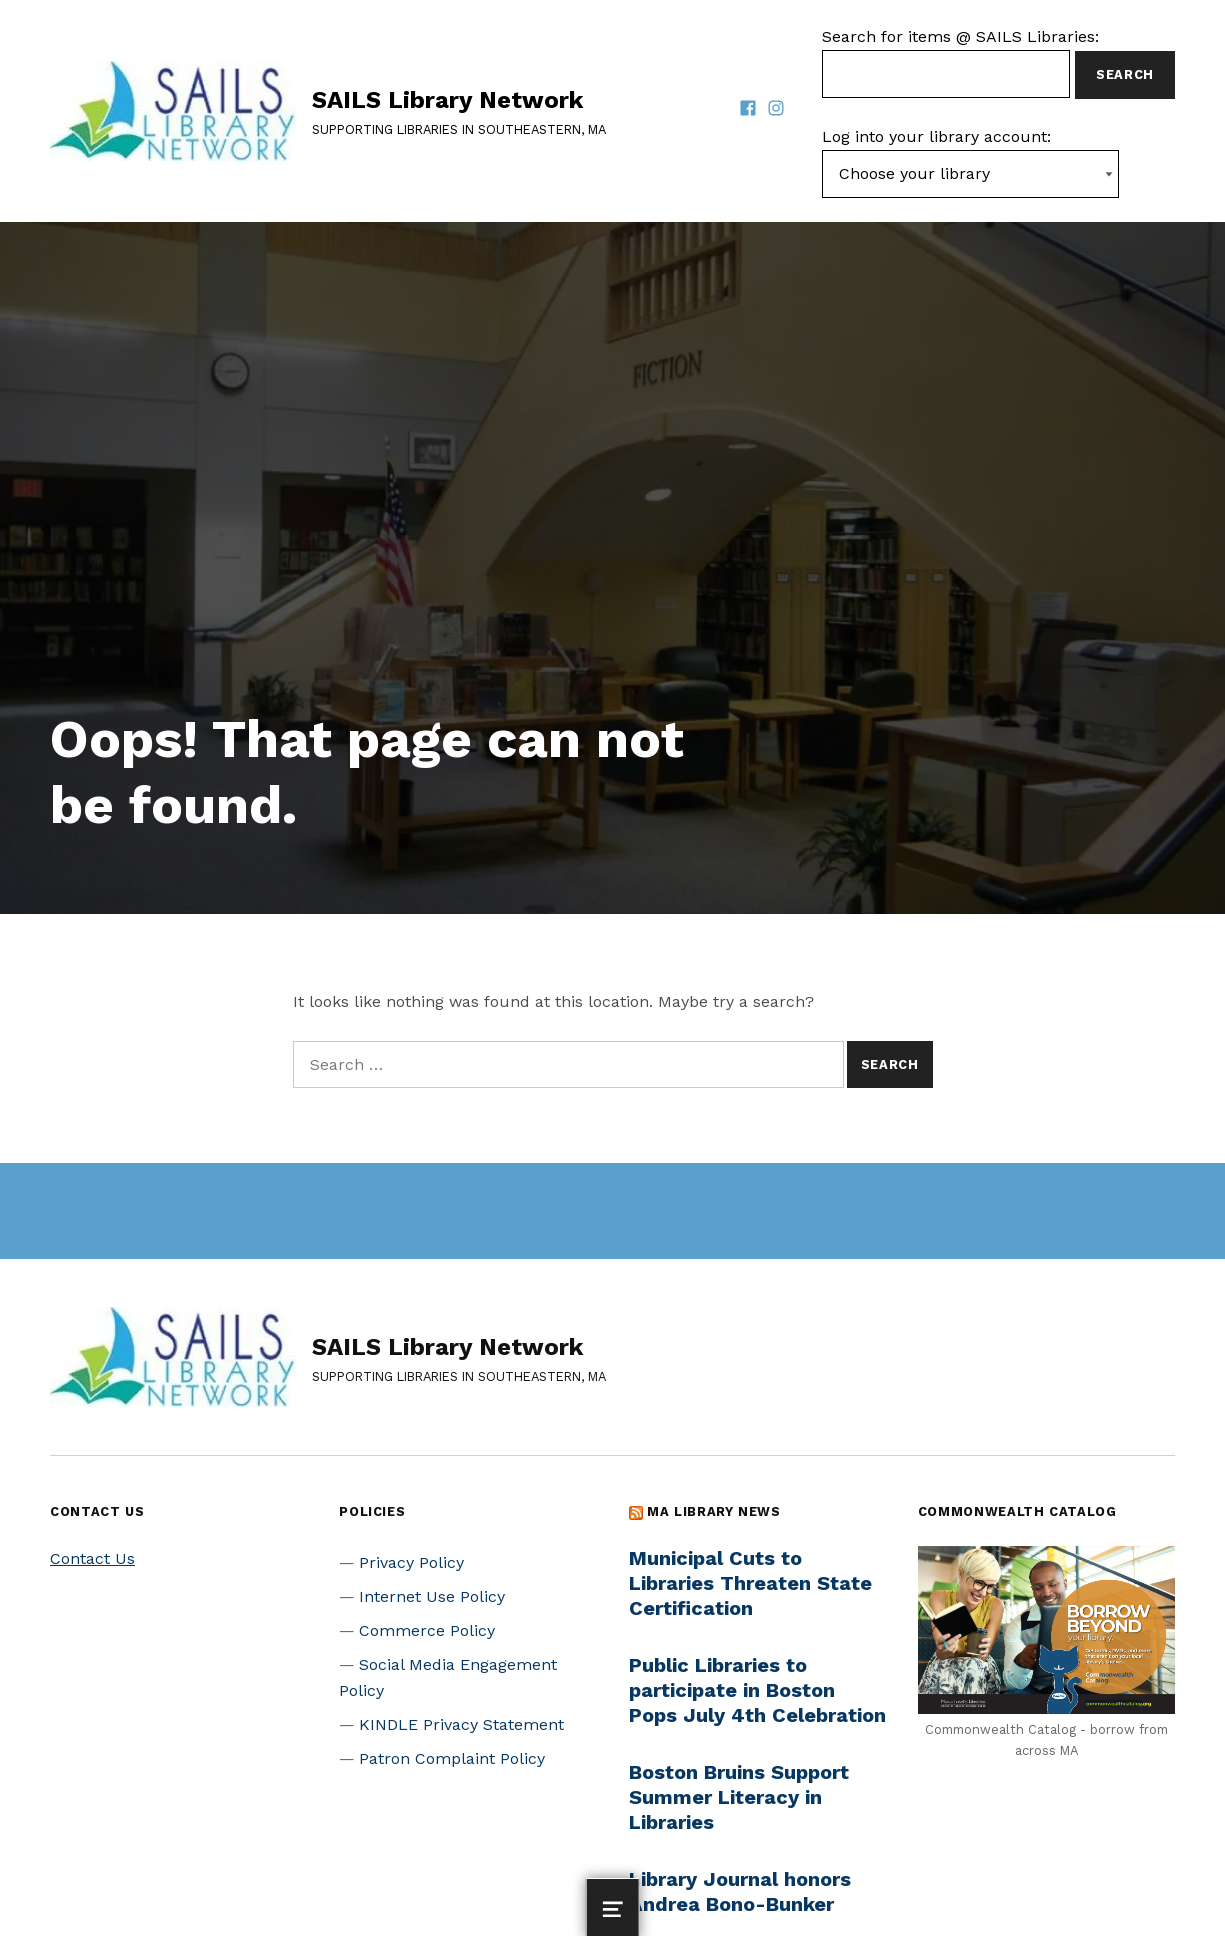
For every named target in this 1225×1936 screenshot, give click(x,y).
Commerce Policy (427, 1630)
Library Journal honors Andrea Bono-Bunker (740, 1891)
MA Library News (714, 1511)
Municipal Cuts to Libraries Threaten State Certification (750, 1583)
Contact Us (92, 1558)
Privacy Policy (411, 1562)
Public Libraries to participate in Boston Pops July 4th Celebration (757, 1690)
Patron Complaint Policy (452, 1758)
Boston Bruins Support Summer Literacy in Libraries (739, 1797)
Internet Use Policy (432, 1596)
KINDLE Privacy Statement (461, 1724)
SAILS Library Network (447, 100)
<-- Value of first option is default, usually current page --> (970, 174)
